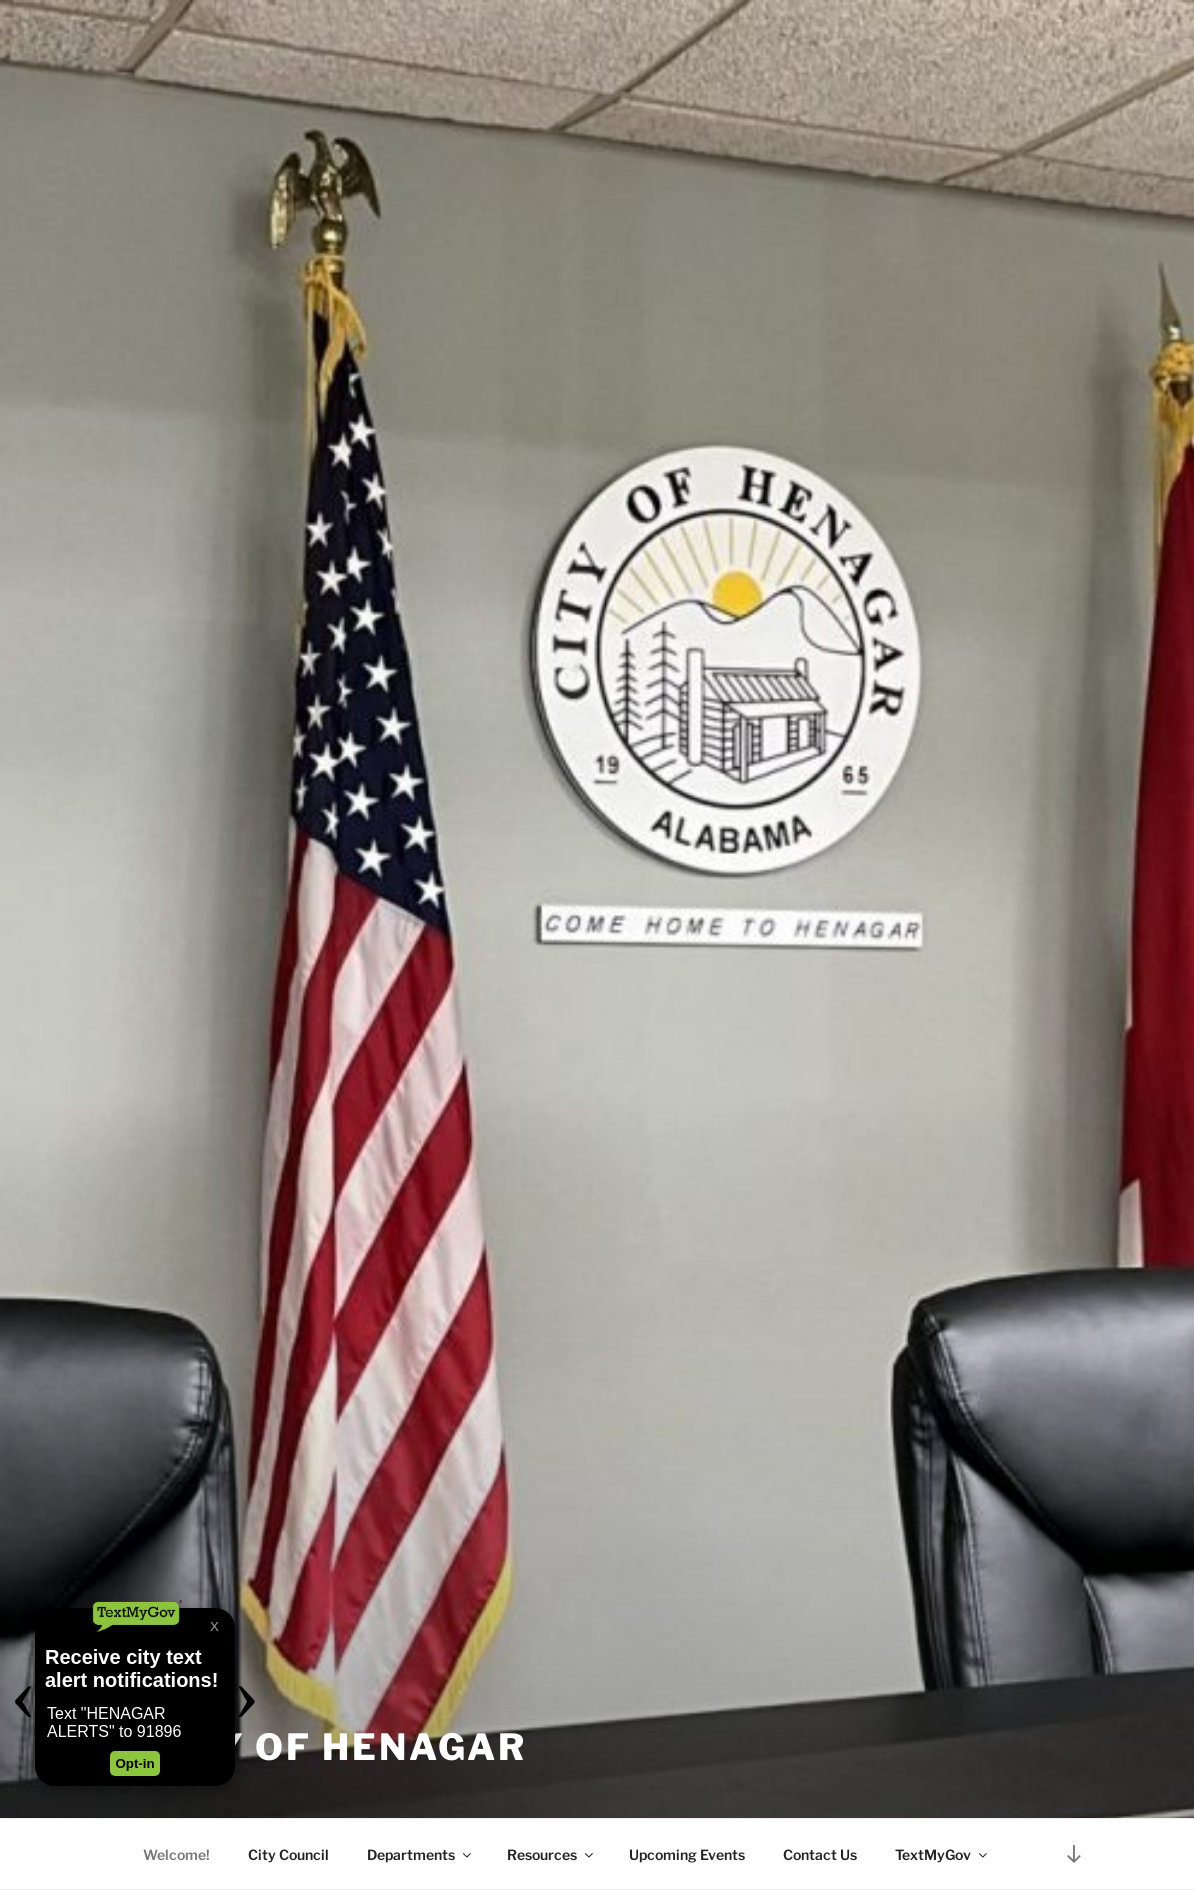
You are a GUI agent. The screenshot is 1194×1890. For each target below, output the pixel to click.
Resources (551, 1854)
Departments (420, 1854)
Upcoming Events (687, 1854)
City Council (288, 1854)
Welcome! (176, 1854)
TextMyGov (942, 1854)
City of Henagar (336, 1747)
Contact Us (820, 1854)
